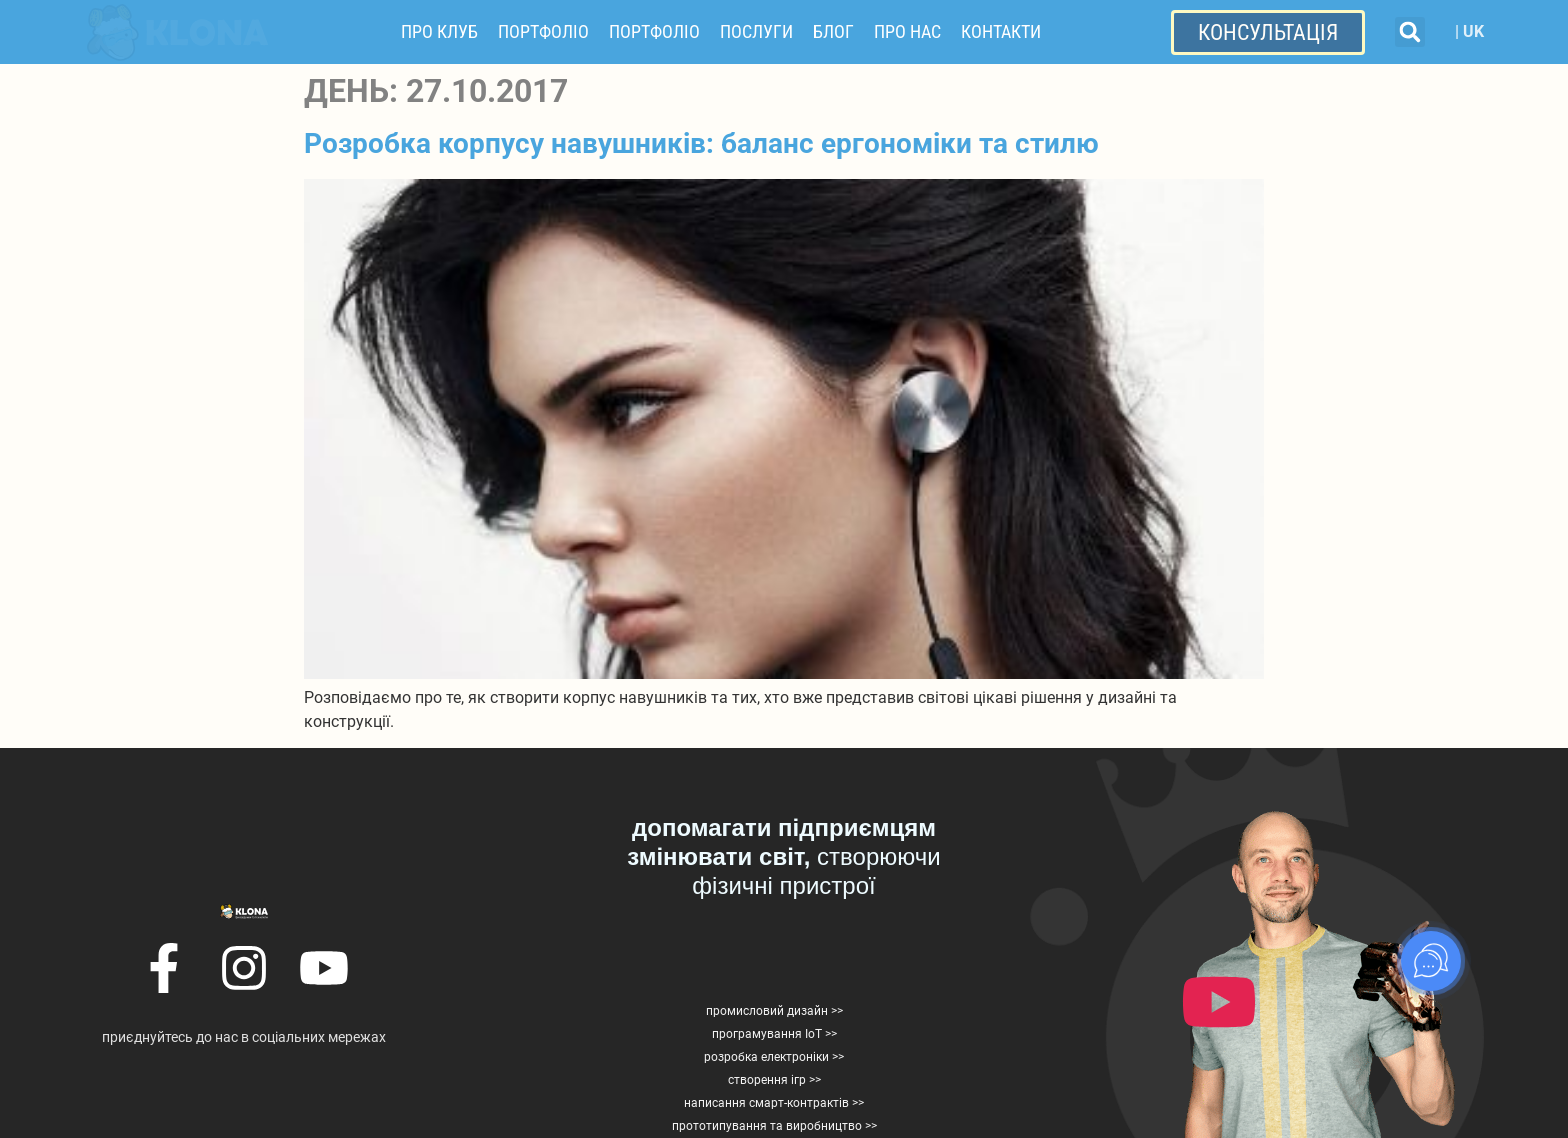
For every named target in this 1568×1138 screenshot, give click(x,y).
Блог (833, 31)
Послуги (756, 31)
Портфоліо (543, 31)
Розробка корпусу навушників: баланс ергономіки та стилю (701, 143)
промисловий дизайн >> (774, 1011)
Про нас (907, 31)
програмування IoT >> (774, 1034)
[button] (1410, 32)
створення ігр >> (774, 1080)
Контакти (1001, 31)
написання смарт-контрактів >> (774, 1103)
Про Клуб (439, 31)
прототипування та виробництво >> (774, 1126)
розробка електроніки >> (774, 1057)
